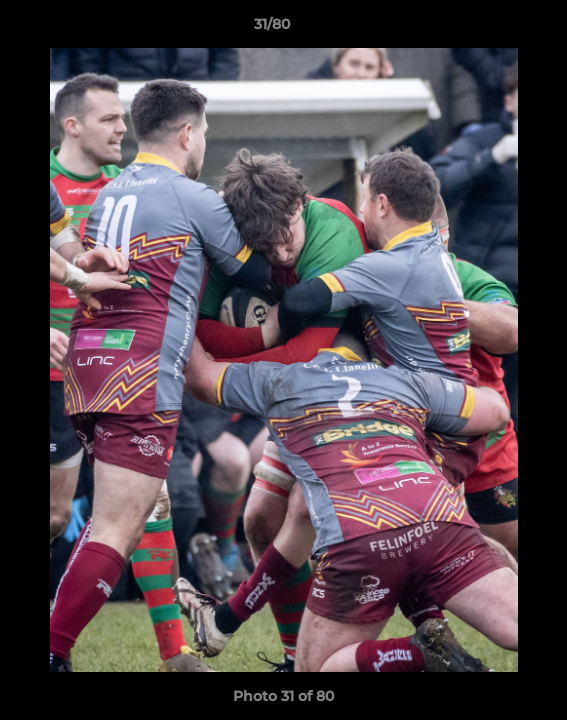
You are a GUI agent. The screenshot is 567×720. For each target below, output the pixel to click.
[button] (495, 29)
